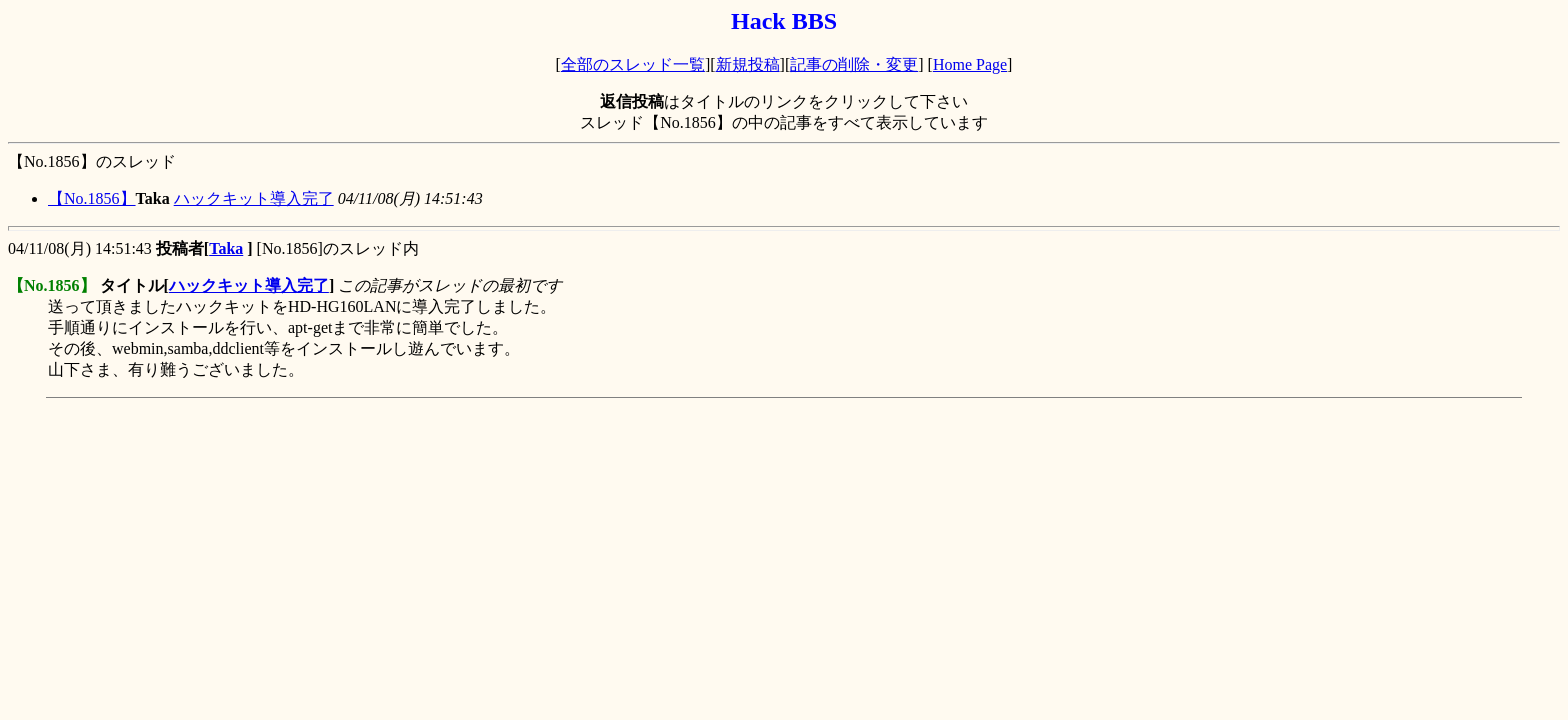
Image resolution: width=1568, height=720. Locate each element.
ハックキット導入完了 (254, 198)
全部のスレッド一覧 (633, 64)
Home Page (970, 64)
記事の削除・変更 (854, 64)
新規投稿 (748, 64)
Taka (226, 248)
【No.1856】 (92, 198)
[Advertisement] (372, 451)
